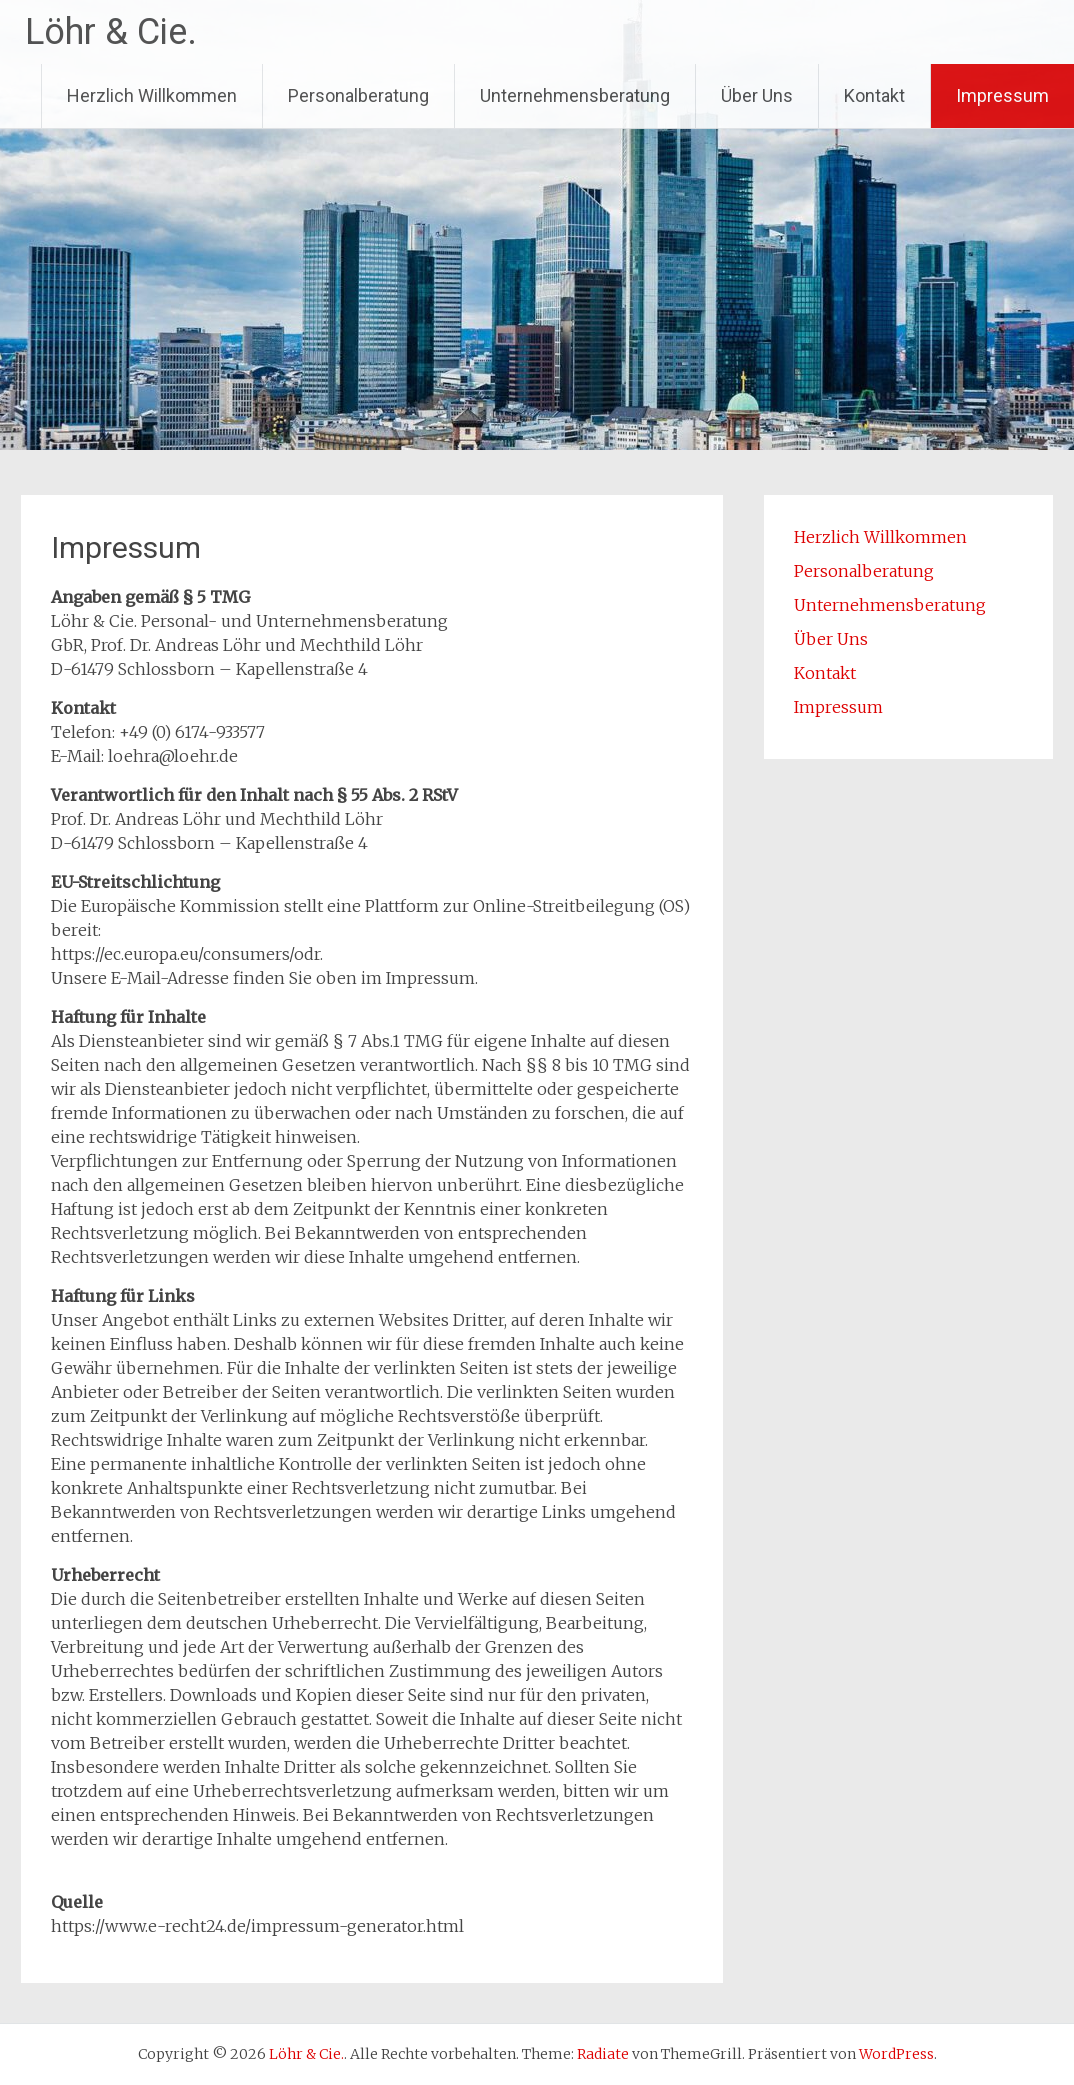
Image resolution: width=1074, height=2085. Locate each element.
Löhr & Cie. (111, 32)
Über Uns (757, 95)
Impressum (1002, 95)
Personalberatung (358, 95)
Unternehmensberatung (575, 95)
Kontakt (874, 95)
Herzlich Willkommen (152, 95)
